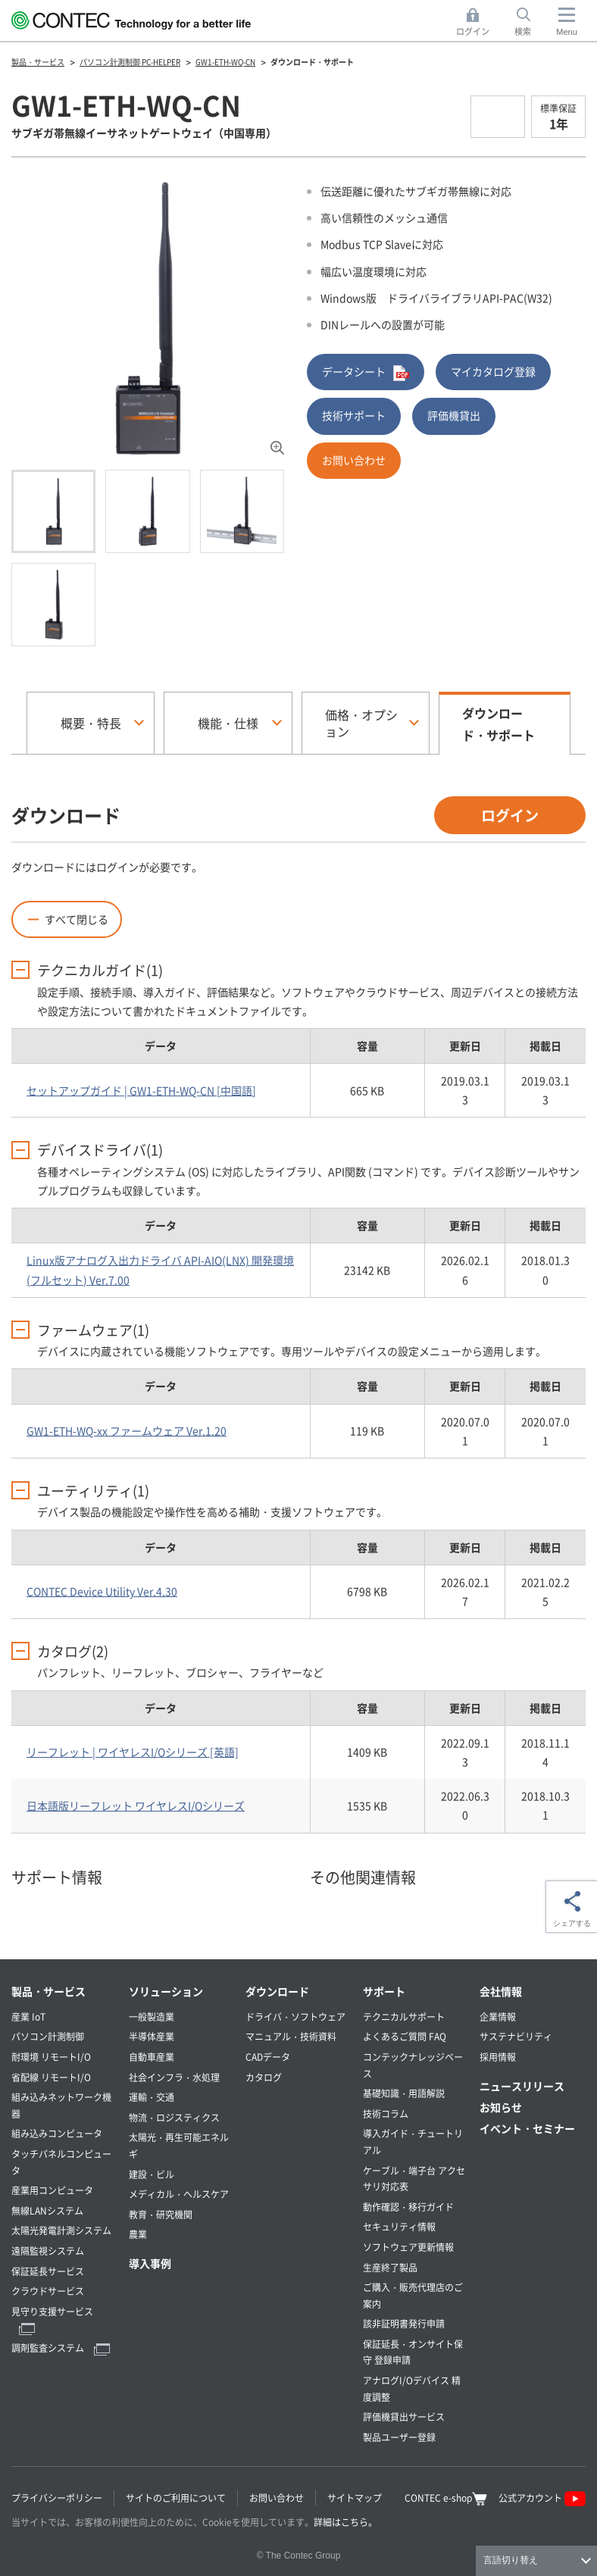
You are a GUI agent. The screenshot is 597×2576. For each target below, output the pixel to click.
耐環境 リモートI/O (51, 2056)
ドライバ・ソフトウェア (295, 2016)
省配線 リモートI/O (51, 2077)
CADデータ (267, 2056)
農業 (138, 2233)
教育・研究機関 (160, 2214)
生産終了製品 (390, 2267)
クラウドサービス (47, 2290)
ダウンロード (277, 1991)
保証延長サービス (47, 2271)
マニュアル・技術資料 (290, 2036)
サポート (384, 1991)
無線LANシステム (47, 2210)
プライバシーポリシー (56, 2497)
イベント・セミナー (527, 2128)
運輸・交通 (151, 2096)
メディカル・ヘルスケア (179, 2193)
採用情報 (498, 2056)
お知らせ (501, 2107)
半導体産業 (151, 2036)
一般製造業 (151, 2016)
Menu (566, 31)
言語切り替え (510, 2560)
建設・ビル (151, 2174)
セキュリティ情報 (399, 2226)
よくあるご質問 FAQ (404, 2036)
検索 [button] (531, 22)
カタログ (263, 2077)
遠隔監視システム (47, 2250)
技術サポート (354, 415)
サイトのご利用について (176, 2497)
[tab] (53, 511)
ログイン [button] (477, 22)
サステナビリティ (516, 2036)
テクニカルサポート (404, 2016)
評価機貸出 (453, 415)
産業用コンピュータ (52, 2190)
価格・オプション (361, 722)
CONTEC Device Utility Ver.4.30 (102, 1591)
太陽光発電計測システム (61, 2230)
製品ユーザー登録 (399, 2437)
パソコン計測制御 (47, 2036)
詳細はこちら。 (345, 2521)
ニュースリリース (522, 2085)
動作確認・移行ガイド (408, 2206)
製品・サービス (48, 1991)
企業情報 (498, 2016)
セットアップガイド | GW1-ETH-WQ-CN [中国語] (141, 1090)
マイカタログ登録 (493, 371)
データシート (365, 372)
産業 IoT (28, 2016)
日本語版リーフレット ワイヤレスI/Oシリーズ (136, 1805)
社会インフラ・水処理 (174, 2077)
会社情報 (501, 1991)
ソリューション (166, 1991)
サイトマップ (354, 2497)
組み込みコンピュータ (56, 2133)
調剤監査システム (60, 2347)
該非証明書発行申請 (404, 2323)
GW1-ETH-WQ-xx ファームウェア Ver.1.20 (127, 1430)
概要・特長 (91, 723)
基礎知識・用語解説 (404, 2093)
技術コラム (385, 2113)
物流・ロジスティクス (174, 2117)
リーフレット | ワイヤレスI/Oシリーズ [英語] (133, 1751)
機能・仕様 (228, 723)
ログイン (510, 815)
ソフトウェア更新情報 (408, 2246)
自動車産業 (151, 2056)
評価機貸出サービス (404, 2416)
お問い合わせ (354, 459)
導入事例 (150, 2263)
